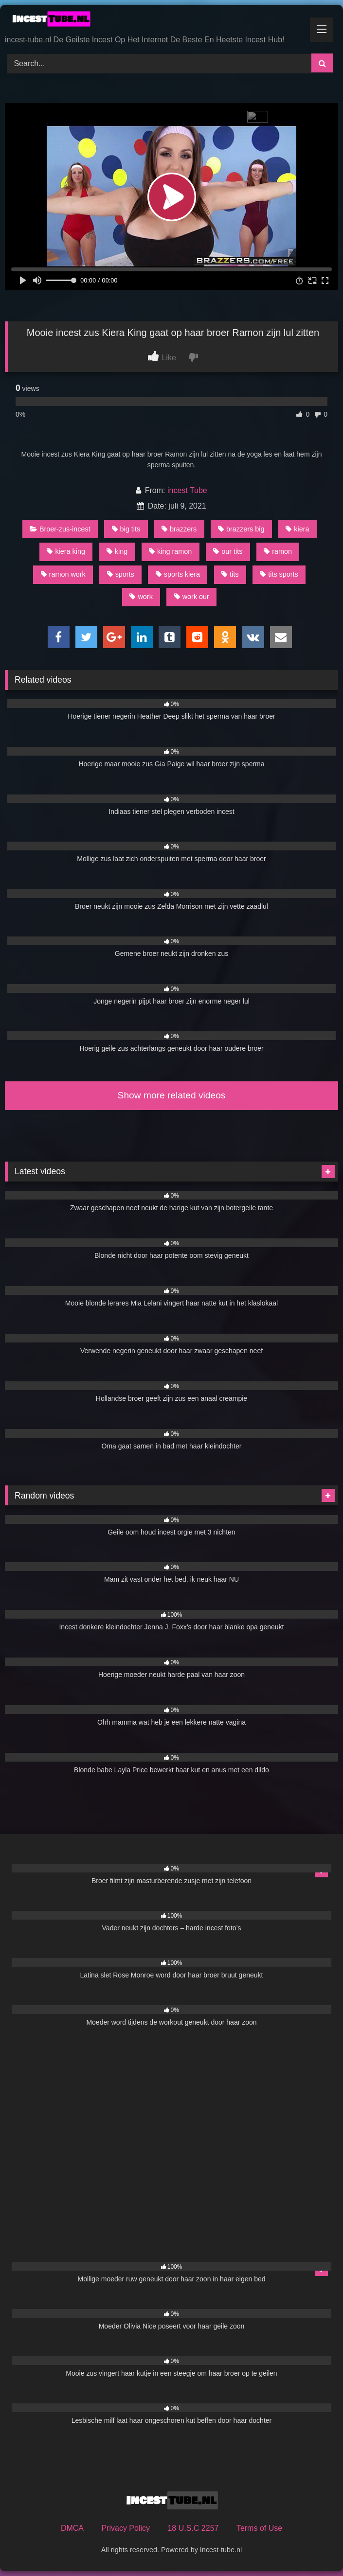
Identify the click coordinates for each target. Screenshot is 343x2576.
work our (191, 596)
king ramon (170, 551)
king (117, 551)
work (140, 596)
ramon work (63, 574)
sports (120, 574)
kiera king (66, 551)
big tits (126, 529)
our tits (227, 551)
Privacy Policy (125, 2528)
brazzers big (241, 529)
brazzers (179, 529)
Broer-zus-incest (60, 529)
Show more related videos (172, 1095)
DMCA (72, 2528)
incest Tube (187, 490)
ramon (278, 551)
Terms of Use (259, 2528)
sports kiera (178, 574)
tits (229, 574)
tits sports (279, 574)
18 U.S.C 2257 (192, 2528)
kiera (297, 529)
